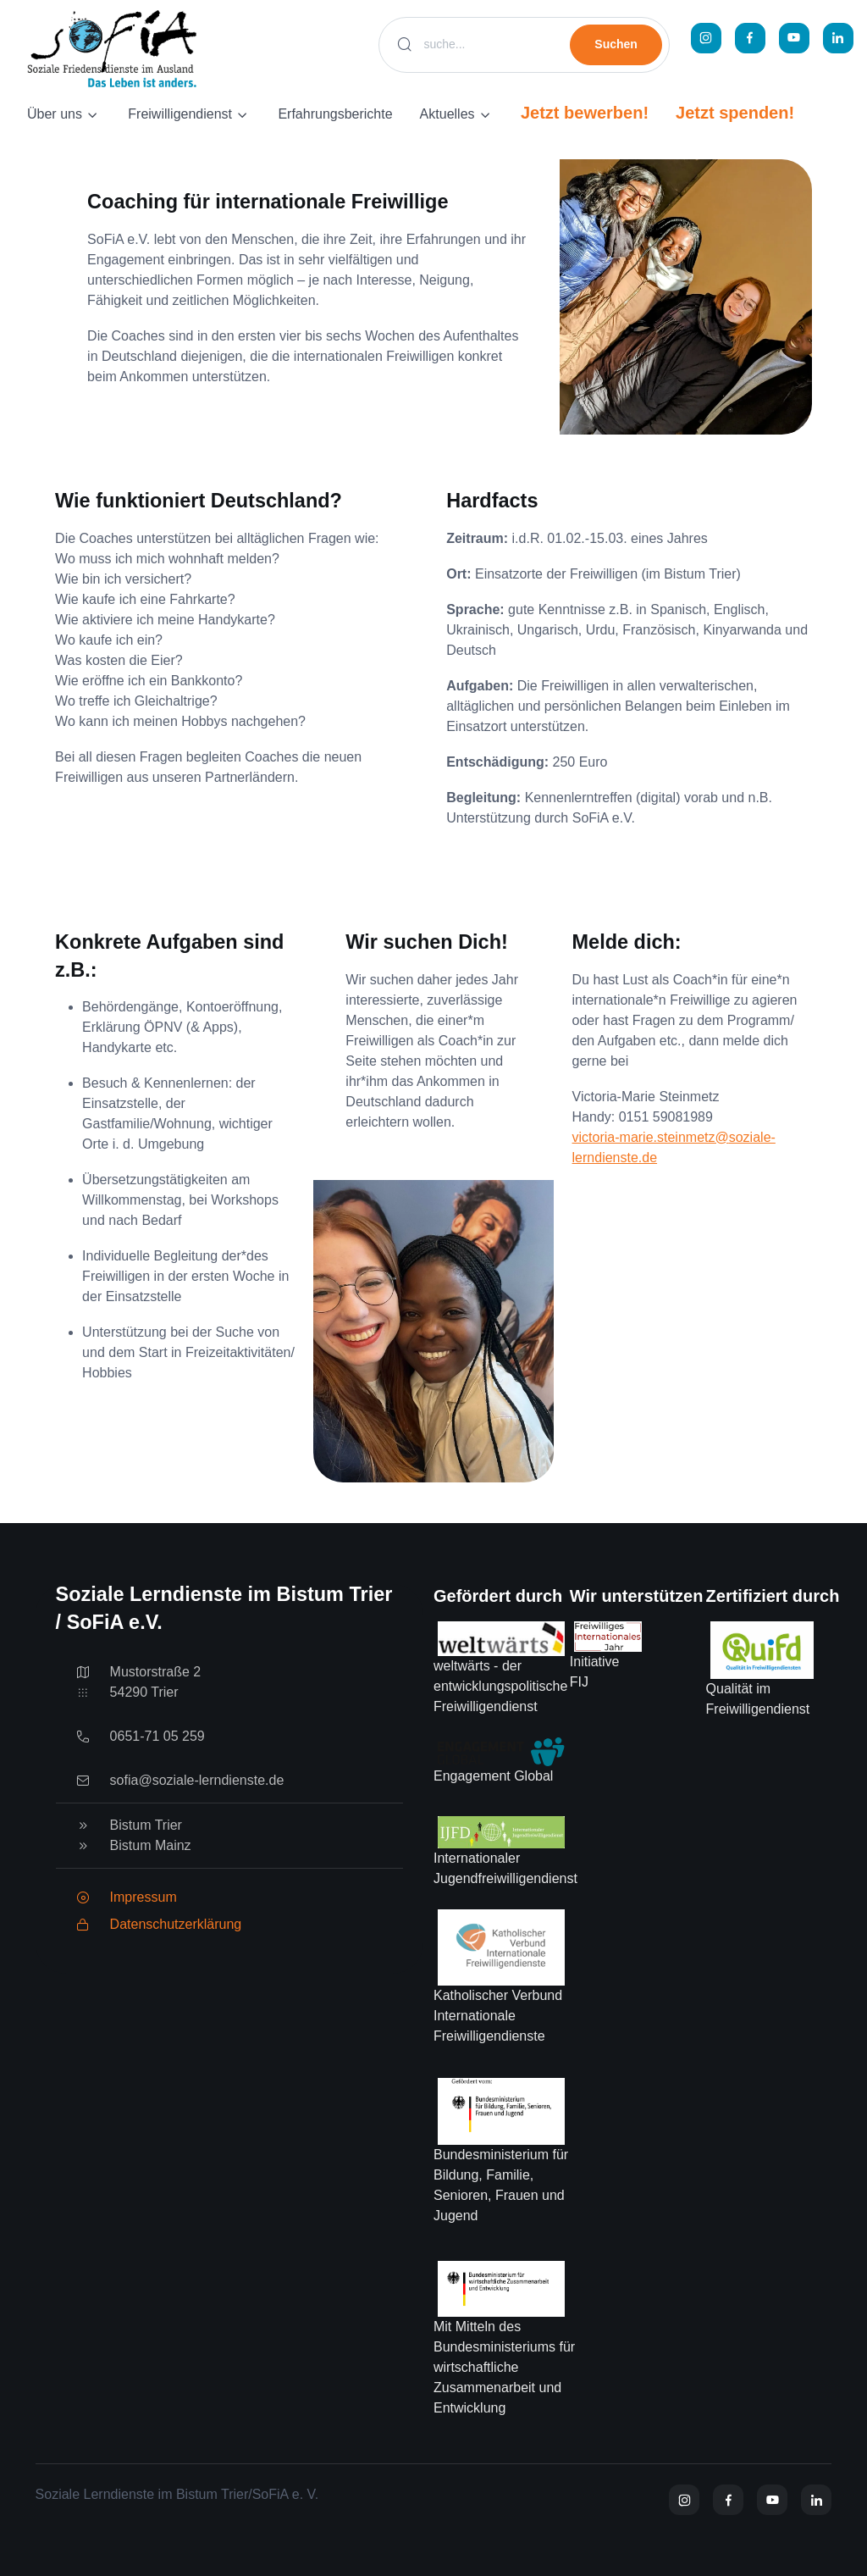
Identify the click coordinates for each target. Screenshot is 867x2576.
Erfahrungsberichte (335, 114)
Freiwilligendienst (180, 114)
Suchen (616, 44)
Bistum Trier (146, 1825)
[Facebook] (750, 38)
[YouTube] (794, 38)
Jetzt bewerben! (585, 112)
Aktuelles (447, 114)
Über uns (54, 114)
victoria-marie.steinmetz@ (650, 1137)
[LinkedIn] (838, 38)
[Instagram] (706, 38)
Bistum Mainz (150, 1845)
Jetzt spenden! (735, 112)
